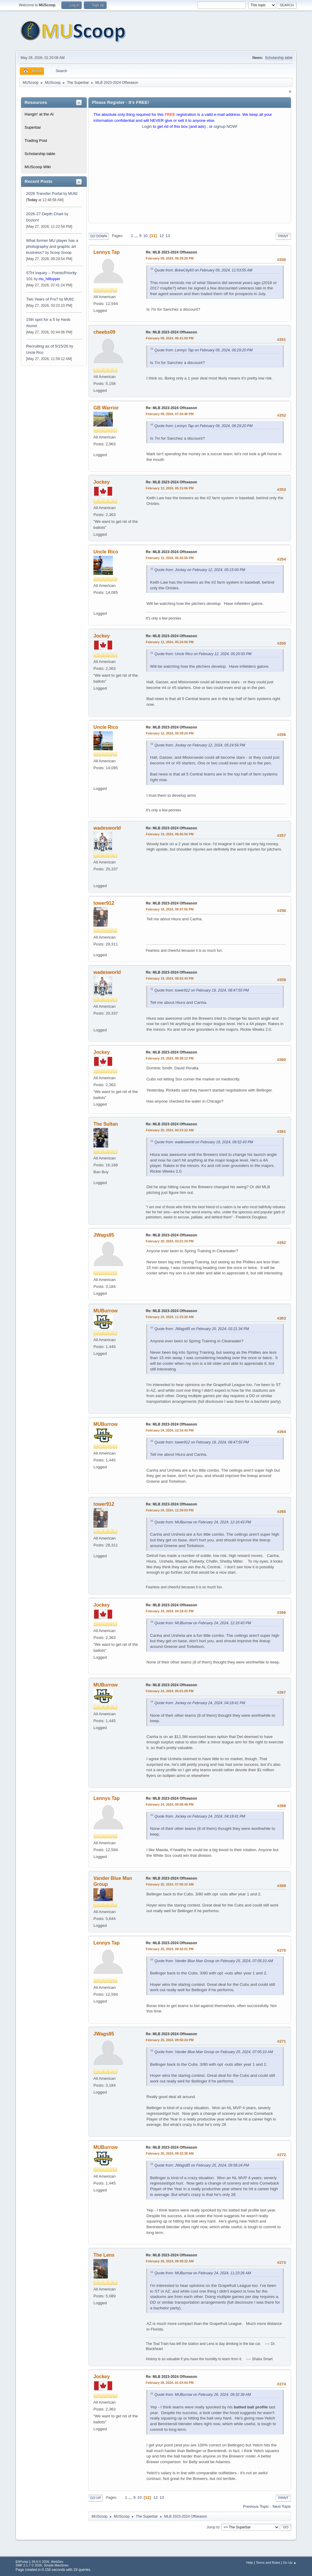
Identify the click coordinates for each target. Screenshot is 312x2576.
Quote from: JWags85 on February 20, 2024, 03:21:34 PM (202, 1329)
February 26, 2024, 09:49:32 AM (170, 2261)
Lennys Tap (106, 252)
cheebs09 (104, 332)
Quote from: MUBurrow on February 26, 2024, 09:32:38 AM (203, 2395)
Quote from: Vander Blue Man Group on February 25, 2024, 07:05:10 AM (214, 1961)
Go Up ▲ (289, 2562)
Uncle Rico (34, 352)
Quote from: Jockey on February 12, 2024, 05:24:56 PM (200, 745)
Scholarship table (279, 58)
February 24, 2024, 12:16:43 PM (169, 1430)
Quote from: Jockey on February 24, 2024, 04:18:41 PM (200, 1703)
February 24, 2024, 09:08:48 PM (169, 1804)
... (136, 235)
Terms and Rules (268, 2562)
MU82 (73, 194)
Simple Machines (56, 2565)
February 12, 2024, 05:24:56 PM (169, 642)
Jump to (213, 2527)
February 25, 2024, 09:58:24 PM (169, 2040)
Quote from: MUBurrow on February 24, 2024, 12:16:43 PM (203, 1522)
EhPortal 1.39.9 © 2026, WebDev (39, 2561)
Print (283, 236)
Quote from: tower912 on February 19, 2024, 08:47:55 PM (202, 990)
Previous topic (256, 2506)
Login (147, 126)
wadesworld (107, 828)
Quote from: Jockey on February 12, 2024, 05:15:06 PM (200, 570)
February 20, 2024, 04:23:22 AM (170, 1130)
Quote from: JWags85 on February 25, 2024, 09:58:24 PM (202, 2165)
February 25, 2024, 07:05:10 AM (170, 1884)
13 (168, 235)
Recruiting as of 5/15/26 (47, 346)
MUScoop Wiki (38, 167)
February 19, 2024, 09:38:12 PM (169, 1058)
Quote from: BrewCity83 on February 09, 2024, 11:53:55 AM (203, 270)
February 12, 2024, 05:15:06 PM (169, 488)
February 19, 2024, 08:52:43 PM (169, 978)
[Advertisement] (189, 177)
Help (249, 2562)
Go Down (98, 236)
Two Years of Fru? (42, 299)
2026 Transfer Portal (44, 193)
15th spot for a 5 (40, 319)
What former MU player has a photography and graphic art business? (52, 246)
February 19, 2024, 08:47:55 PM (169, 909)
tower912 (103, 903)
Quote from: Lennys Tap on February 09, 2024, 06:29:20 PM (203, 350)
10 (145, 235)
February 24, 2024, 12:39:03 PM (169, 1510)
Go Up (95, 2498)
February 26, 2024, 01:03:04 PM (169, 2382)
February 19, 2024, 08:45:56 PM (169, 834)
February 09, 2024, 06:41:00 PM (169, 338)
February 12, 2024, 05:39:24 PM (169, 733)
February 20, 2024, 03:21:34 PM (169, 1241)
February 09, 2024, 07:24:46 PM (169, 414)
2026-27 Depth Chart (45, 214)
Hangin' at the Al (39, 114)
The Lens (103, 2255)
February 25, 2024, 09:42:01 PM (169, 1949)
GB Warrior (106, 407)
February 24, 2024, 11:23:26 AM (170, 1317)
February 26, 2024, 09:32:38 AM (170, 2153)
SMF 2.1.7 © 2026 (29, 2565)
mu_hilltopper (49, 279)
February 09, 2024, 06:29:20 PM (169, 258)
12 (161, 235)
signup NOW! (225, 126)
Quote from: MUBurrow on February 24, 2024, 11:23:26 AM (203, 2273)
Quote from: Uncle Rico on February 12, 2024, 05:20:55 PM (203, 654)
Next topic (281, 2506)
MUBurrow (105, 1310)
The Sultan (105, 1124)
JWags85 (103, 1235)
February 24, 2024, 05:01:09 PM (169, 1691)
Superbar (33, 127)
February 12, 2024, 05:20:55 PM (169, 558)
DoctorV (32, 220)
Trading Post (36, 140)
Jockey (101, 482)
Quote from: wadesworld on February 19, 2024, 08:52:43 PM (204, 1142)
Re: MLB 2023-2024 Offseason (171, 252)
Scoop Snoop (61, 253)
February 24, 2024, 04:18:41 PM (169, 1611)
